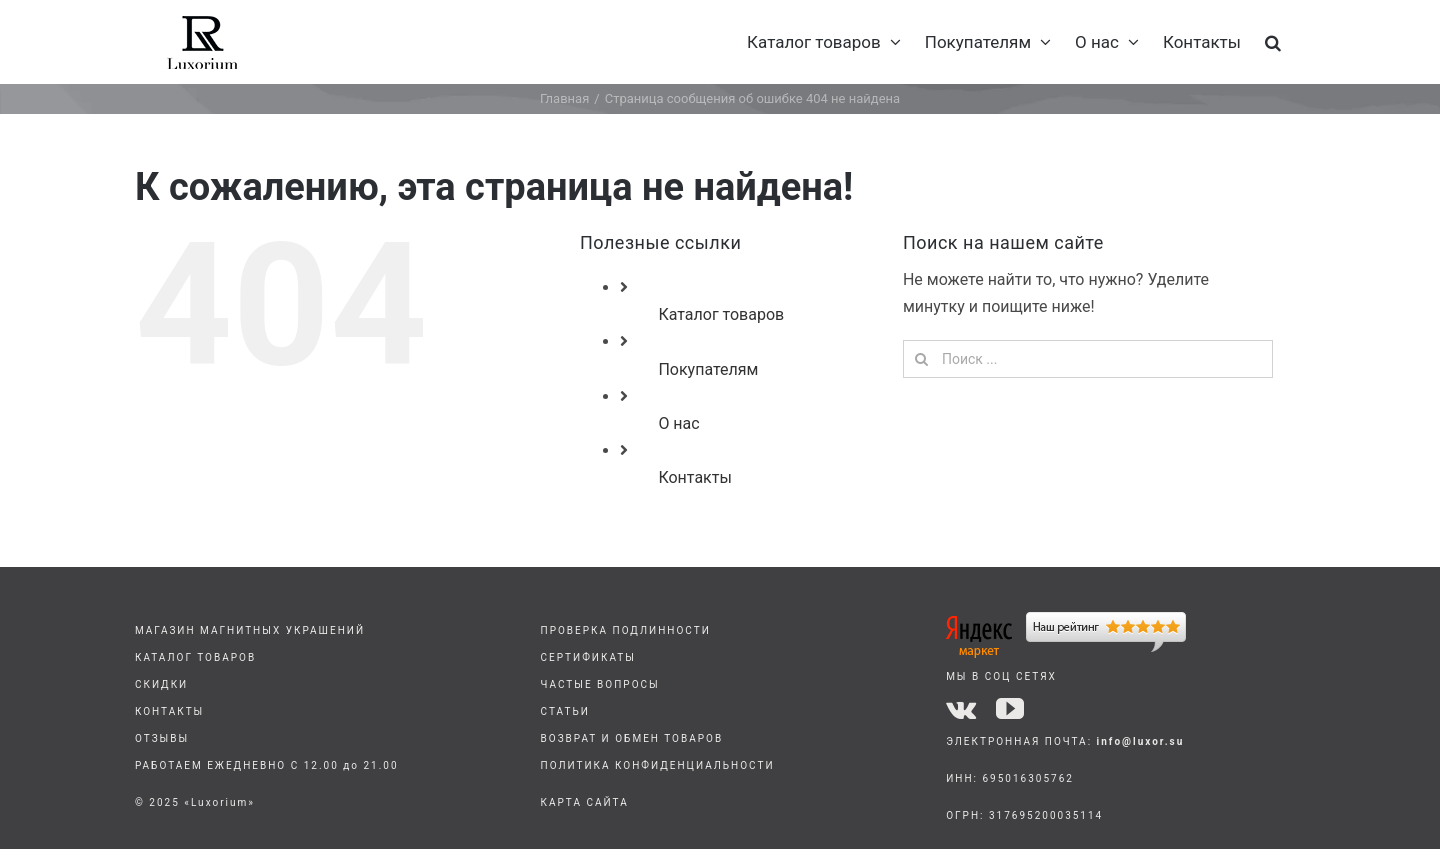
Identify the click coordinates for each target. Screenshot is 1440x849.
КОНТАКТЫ (169, 711)
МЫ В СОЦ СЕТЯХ (1001, 676)
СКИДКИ (161, 684)
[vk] (961, 709)
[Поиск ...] (1088, 359)
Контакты (694, 477)
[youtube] (1010, 709)
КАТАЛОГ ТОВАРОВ (195, 657)
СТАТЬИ (565, 711)
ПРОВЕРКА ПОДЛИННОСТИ (626, 630)
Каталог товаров (721, 314)
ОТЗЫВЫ (162, 738)
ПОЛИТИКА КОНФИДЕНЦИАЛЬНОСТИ (658, 765)
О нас (678, 423)
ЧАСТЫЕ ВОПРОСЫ (600, 684)
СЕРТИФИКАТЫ (588, 657)
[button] (1273, 42)
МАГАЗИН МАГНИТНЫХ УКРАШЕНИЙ (250, 630)
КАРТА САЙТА (585, 802)
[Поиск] (922, 359)
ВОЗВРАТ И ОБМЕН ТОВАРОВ (632, 738)
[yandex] (1066, 619)
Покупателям (708, 369)
